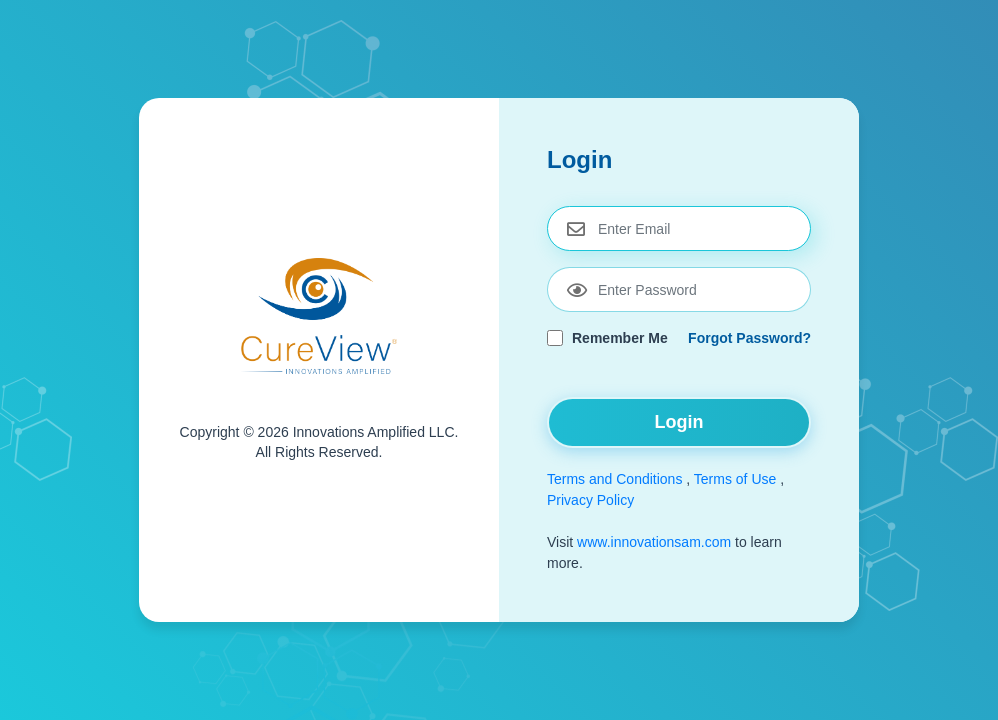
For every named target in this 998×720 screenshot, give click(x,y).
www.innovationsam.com (656, 542)
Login (679, 422)
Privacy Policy (590, 500)
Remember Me (620, 338)
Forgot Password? (749, 338)
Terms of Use (735, 479)
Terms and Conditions (614, 479)
